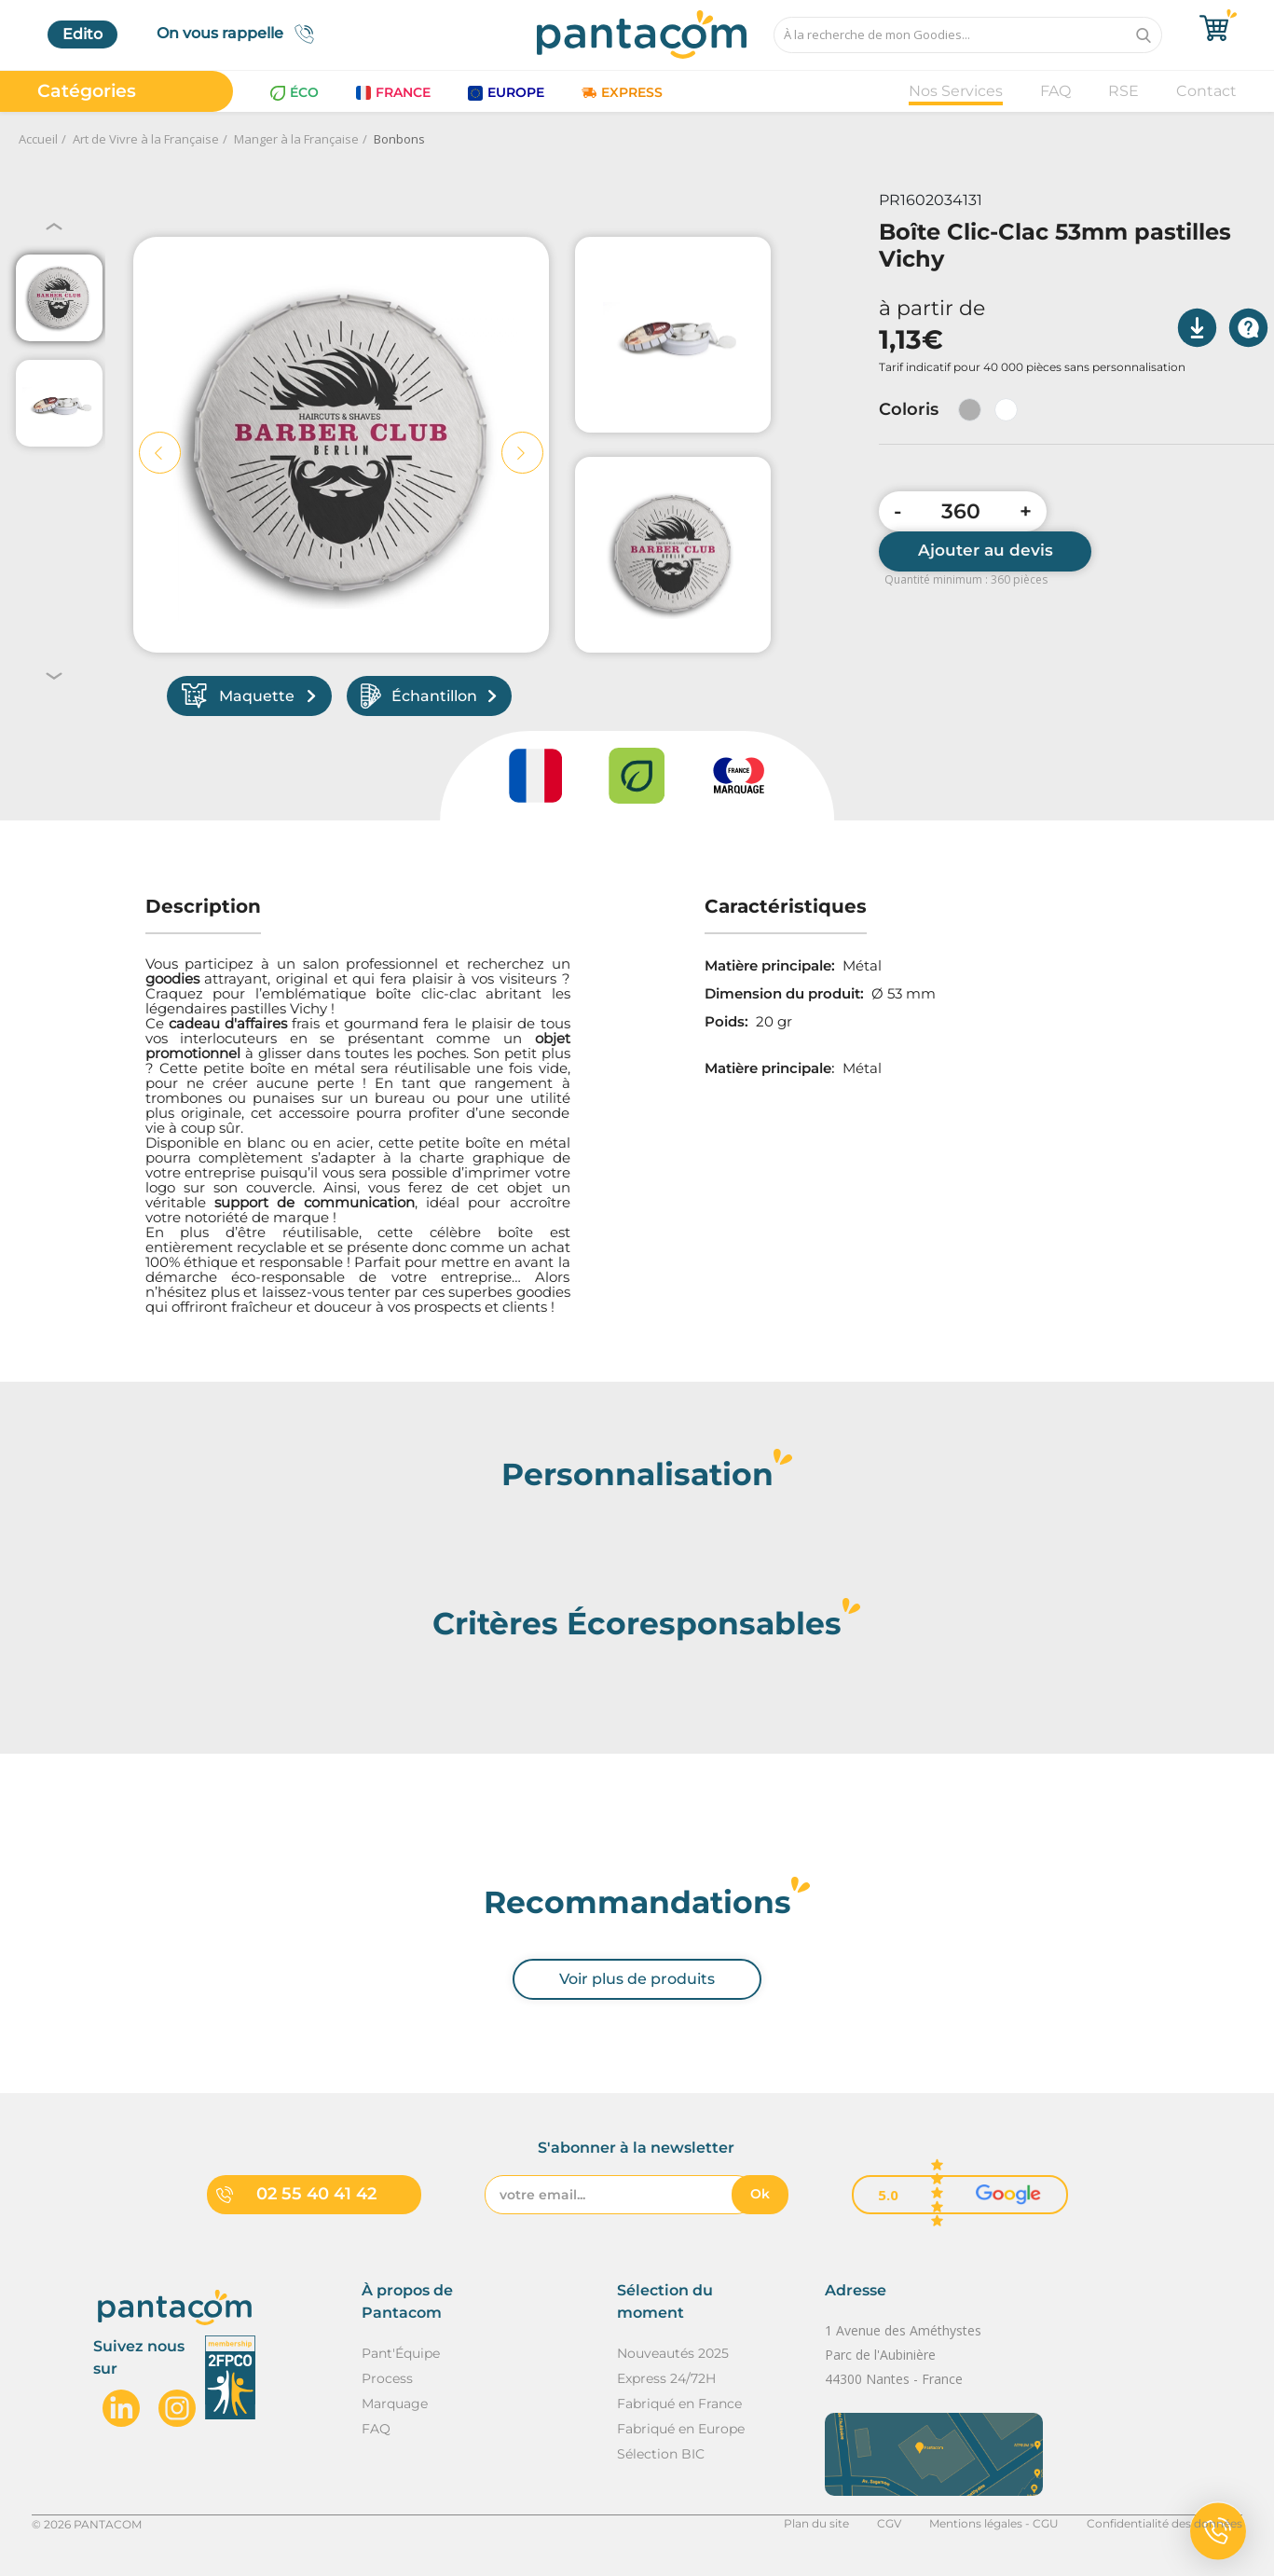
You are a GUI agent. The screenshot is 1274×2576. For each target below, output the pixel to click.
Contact (1206, 91)
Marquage (395, 2403)
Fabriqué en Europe (681, 2428)
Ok (760, 2193)
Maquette (249, 696)
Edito (82, 34)
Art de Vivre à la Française (146, 139)
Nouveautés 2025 (673, 2353)
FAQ (1055, 91)
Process (387, 2378)
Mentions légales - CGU (994, 2523)
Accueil (38, 139)
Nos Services (956, 91)
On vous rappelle (241, 34)
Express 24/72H (666, 2378)
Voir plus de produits (637, 1979)
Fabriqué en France (679, 2403)
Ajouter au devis (985, 550)
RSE (1123, 91)
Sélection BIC (661, 2453)
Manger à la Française (296, 139)
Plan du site (816, 2523)
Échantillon (429, 696)
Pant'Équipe (401, 2353)
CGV (889, 2523)
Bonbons (399, 139)
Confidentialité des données (1164, 2523)
